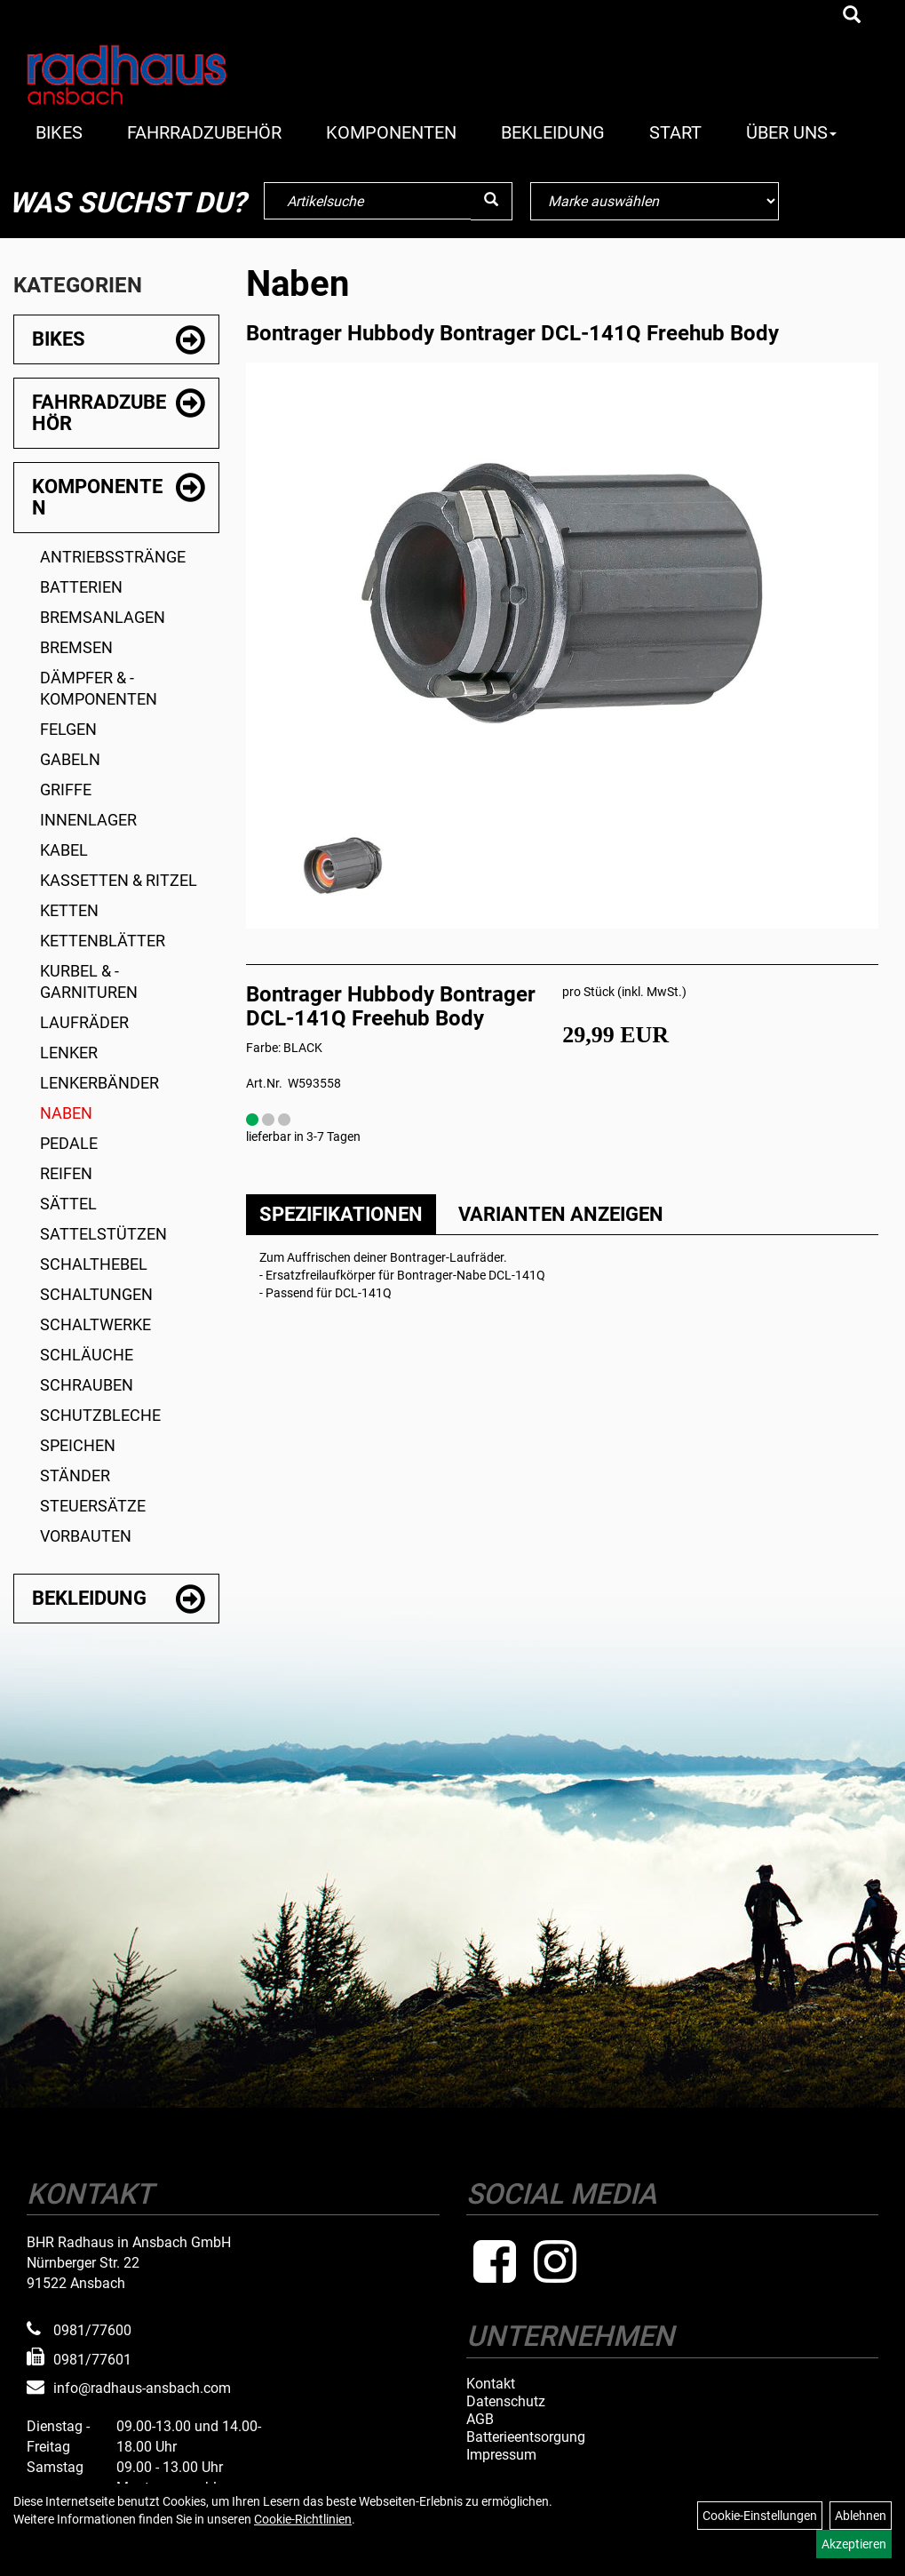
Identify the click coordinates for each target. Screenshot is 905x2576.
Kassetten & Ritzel (118, 880)
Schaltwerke (95, 1324)
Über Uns (791, 132)
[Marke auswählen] (654, 201)
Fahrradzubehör (204, 132)
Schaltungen (96, 1294)
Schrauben (86, 1385)
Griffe (65, 789)
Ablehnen (860, 2515)
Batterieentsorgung (525, 2437)
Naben (66, 1113)
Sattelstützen (103, 1233)
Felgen (68, 729)
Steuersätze (93, 1505)
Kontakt (490, 2384)
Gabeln (70, 759)
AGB (480, 2420)
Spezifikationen (341, 1214)
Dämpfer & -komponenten (98, 688)
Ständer (75, 1475)
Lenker (69, 1052)
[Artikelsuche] (852, 16)
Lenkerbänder (99, 1082)
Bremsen (76, 647)
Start (675, 132)
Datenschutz (505, 2402)
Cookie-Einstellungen (760, 2515)
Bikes (59, 132)
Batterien (81, 587)
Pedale (69, 1143)
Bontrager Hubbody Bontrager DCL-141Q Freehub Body (512, 333)
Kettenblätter (102, 940)
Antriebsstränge (113, 556)
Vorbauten (85, 1536)
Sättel (68, 1203)
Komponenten (391, 132)
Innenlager (88, 819)
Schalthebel (93, 1264)
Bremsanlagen (102, 617)
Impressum (501, 2455)
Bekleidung (553, 132)
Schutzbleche (100, 1415)
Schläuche (86, 1354)
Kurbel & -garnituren (89, 981)
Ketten (69, 910)
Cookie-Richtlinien (303, 2519)
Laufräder (84, 1022)
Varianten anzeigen (560, 1214)
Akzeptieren (854, 2544)
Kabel (64, 850)
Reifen (66, 1173)
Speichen (77, 1445)
